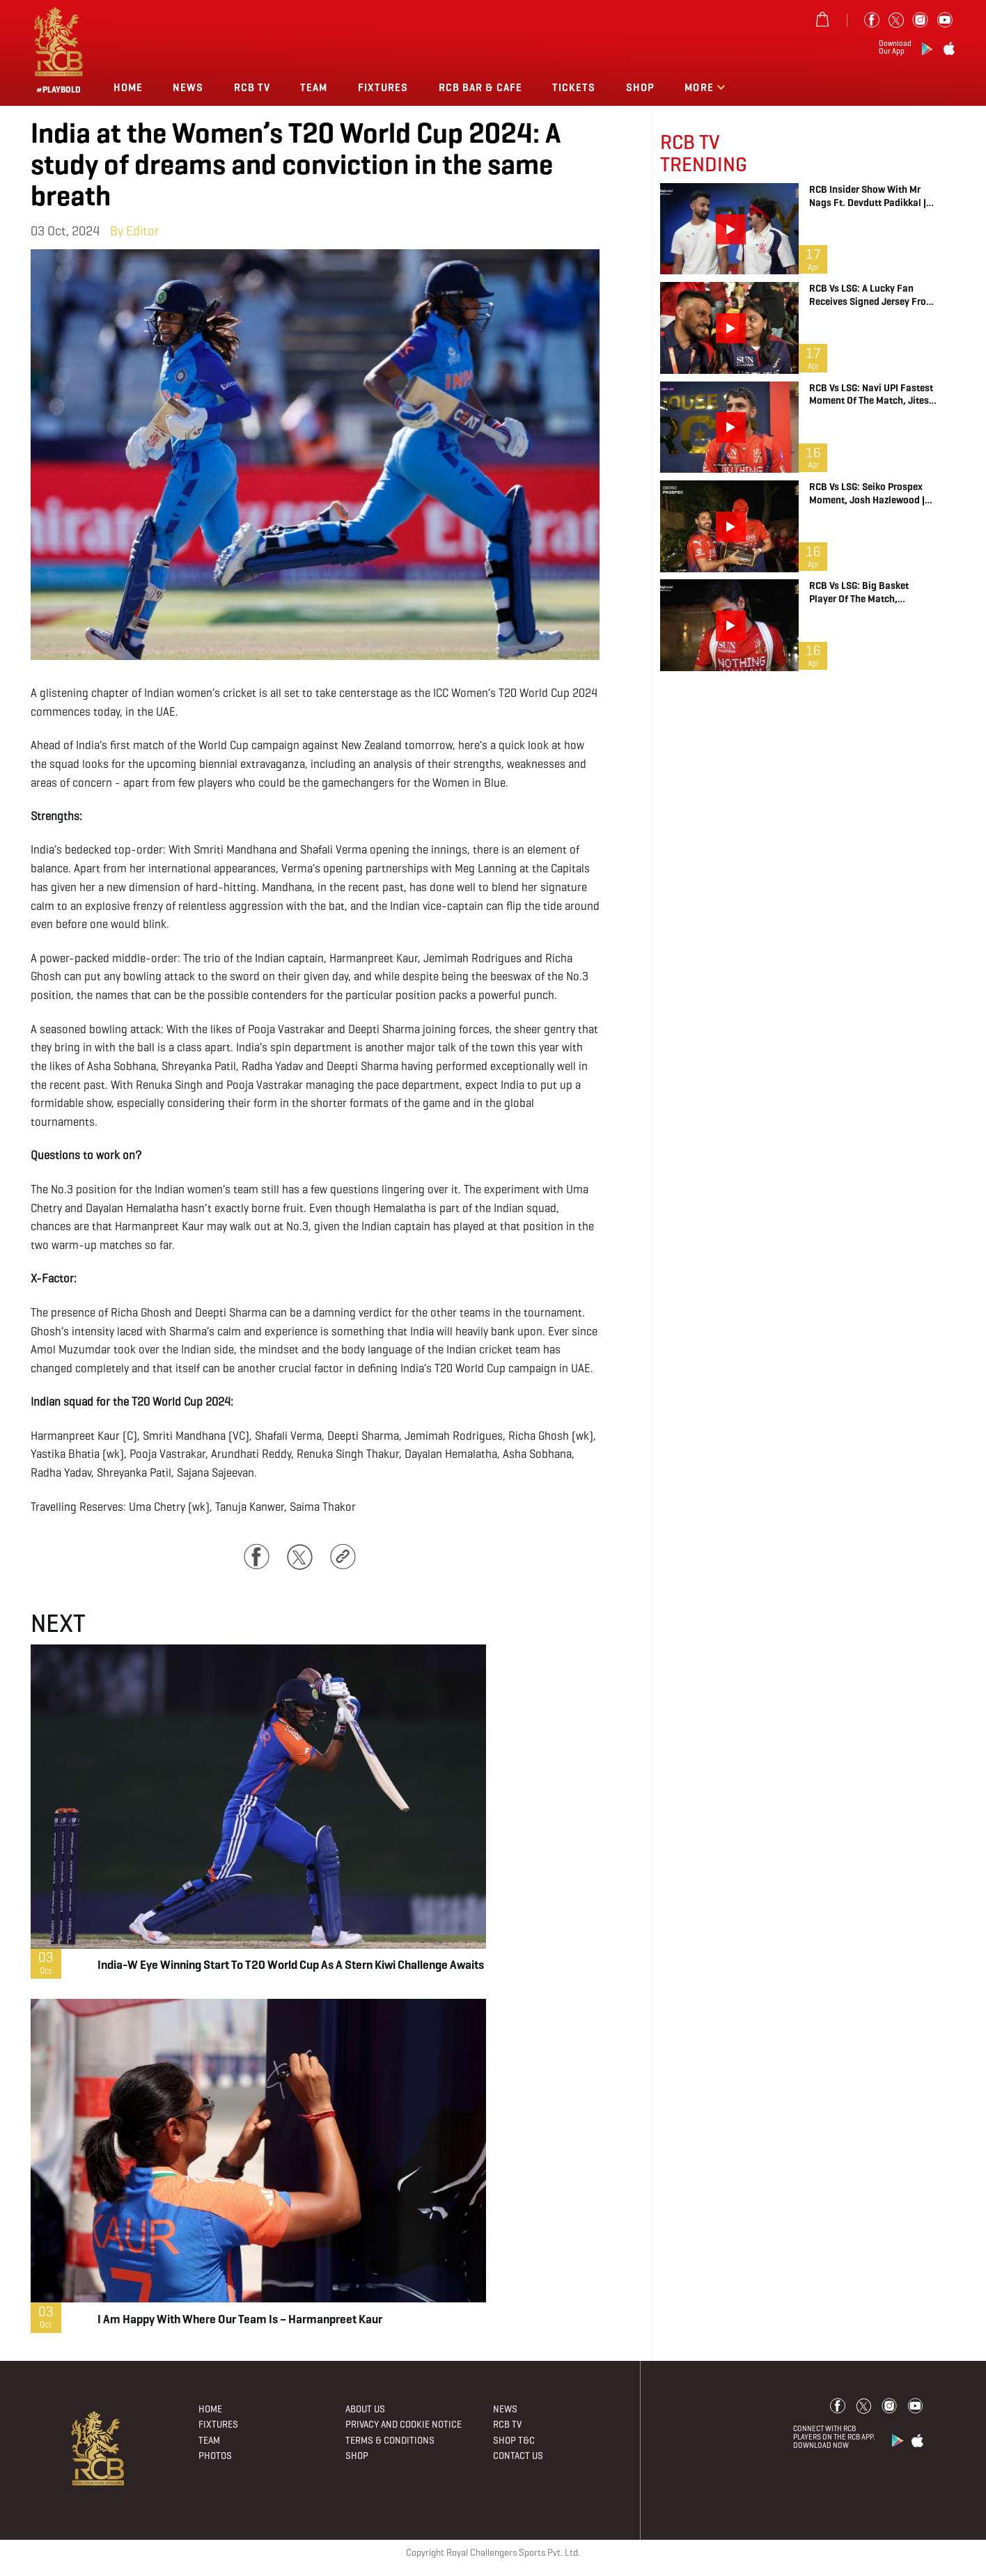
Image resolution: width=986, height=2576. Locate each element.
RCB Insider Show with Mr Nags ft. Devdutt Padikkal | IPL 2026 (867, 196)
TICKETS (573, 87)
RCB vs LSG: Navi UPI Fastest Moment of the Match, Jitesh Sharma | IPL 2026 (871, 395)
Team (313, 87)
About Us (365, 2409)
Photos (215, 2456)
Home (128, 87)
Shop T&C (514, 2441)
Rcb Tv (252, 87)
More (700, 87)
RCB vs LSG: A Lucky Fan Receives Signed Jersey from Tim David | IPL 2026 (871, 295)
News (188, 87)
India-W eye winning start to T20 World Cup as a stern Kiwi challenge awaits (290, 1965)
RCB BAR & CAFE (480, 87)
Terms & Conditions (390, 2441)
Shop (640, 87)
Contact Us (518, 2456)
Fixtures (383, 87)
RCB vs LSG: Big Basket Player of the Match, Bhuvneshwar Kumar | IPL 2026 (864, 592)
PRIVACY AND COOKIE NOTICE (403, 2424)
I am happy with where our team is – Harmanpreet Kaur (239, 2319)
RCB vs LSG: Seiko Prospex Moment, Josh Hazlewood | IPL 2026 (867, 493)
